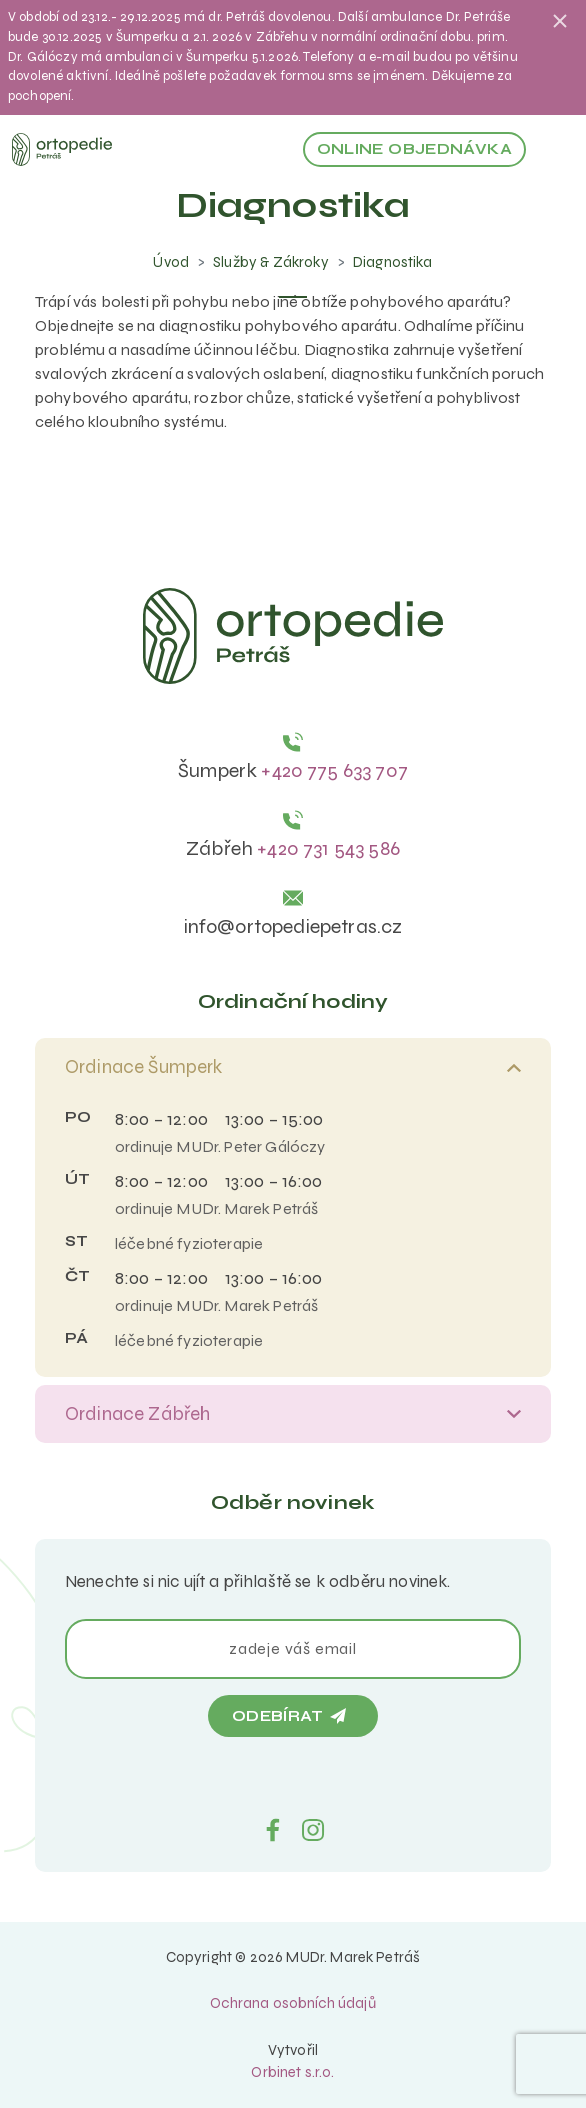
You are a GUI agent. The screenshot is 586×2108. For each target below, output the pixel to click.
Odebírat (289, 1716)
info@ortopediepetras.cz (293, 926)
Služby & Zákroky (271, 262)
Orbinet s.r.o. (292, 2072)
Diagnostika (393, 262)
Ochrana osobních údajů (293, 2003)
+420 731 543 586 (328, 848)
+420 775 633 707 (334, 770)
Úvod (171, 262)
